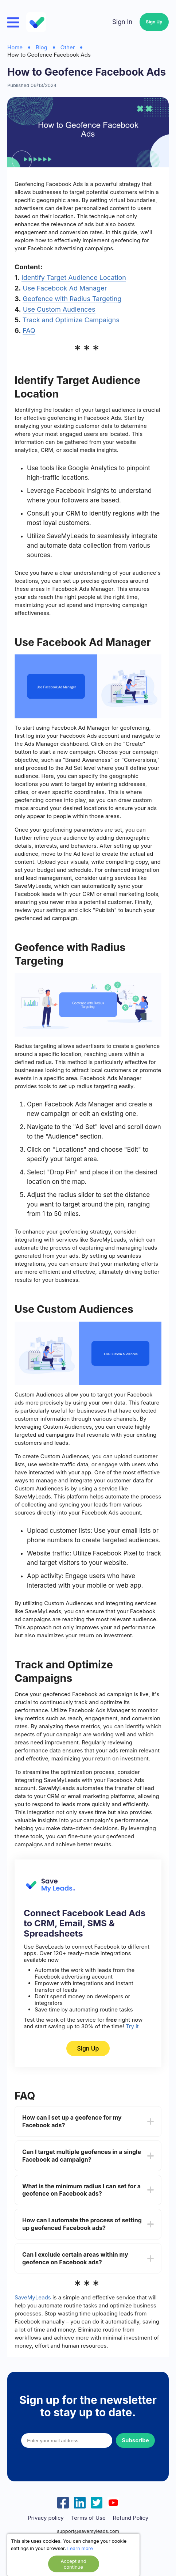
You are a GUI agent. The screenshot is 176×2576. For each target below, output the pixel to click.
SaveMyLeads (33, 2297)
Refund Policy (130, 2518)
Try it (132, 2026)
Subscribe (135, 2440)
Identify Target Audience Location (73, 277)
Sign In (122, 22)
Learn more (80, 2548)
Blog (41, 47)
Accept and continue (73, 2564)
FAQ (29, 330)
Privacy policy (46, 2518)
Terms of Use (88, 2518)
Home (15, 47)
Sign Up (154, 21)
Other (67, 47)
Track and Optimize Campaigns (71, 320)
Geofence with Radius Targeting (72, 299)
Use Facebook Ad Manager (65, 288)
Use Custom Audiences (59, 309)
